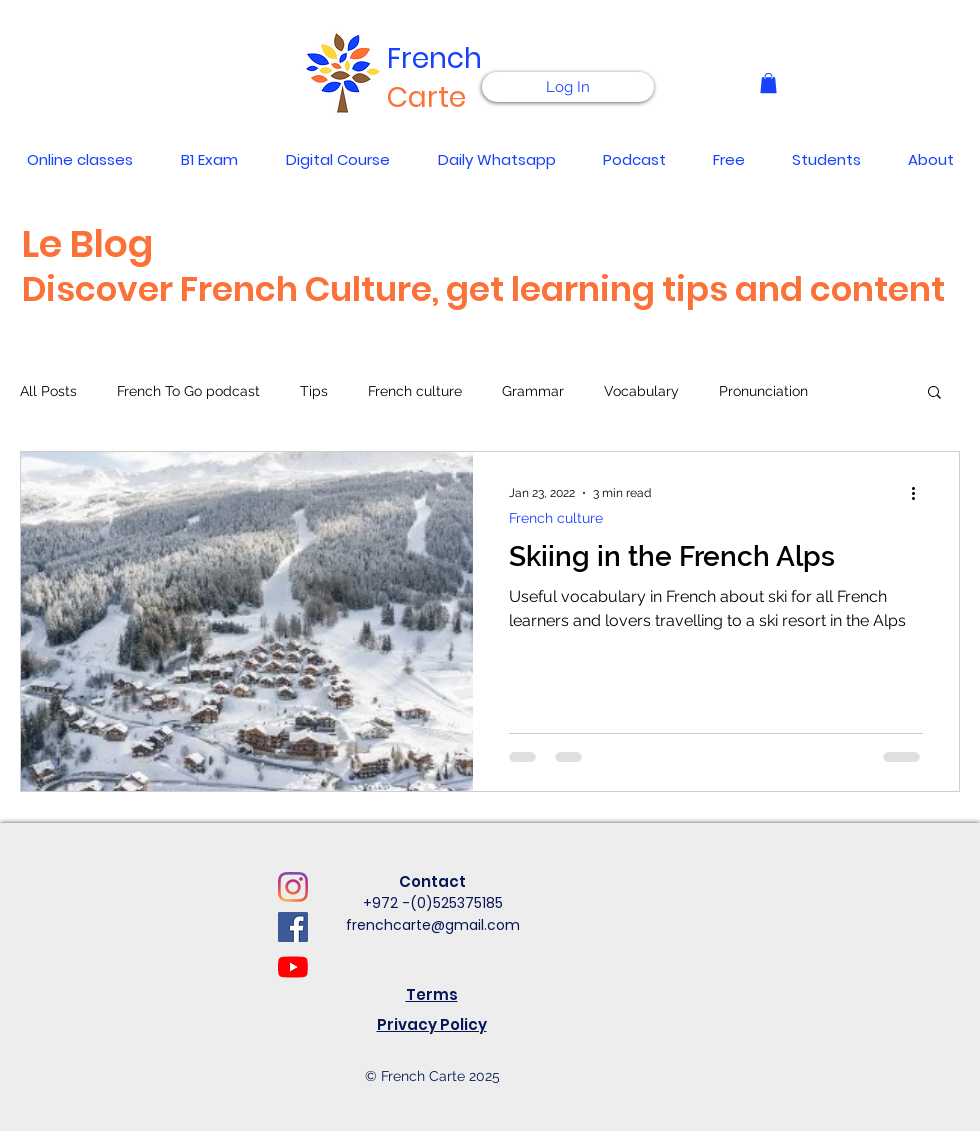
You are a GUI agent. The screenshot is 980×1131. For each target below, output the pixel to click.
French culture (415, 391)
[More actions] (920, 493)
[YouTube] (293, 967)
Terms (432, 994)
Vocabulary (641, 391)
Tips (314, 391)
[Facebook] (293, 927)
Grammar (533, 391)
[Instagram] (293, 887)
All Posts (48, 391)
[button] (768, 83)
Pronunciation (763, 391)
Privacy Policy (432, 1024)
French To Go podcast (188, 391)
